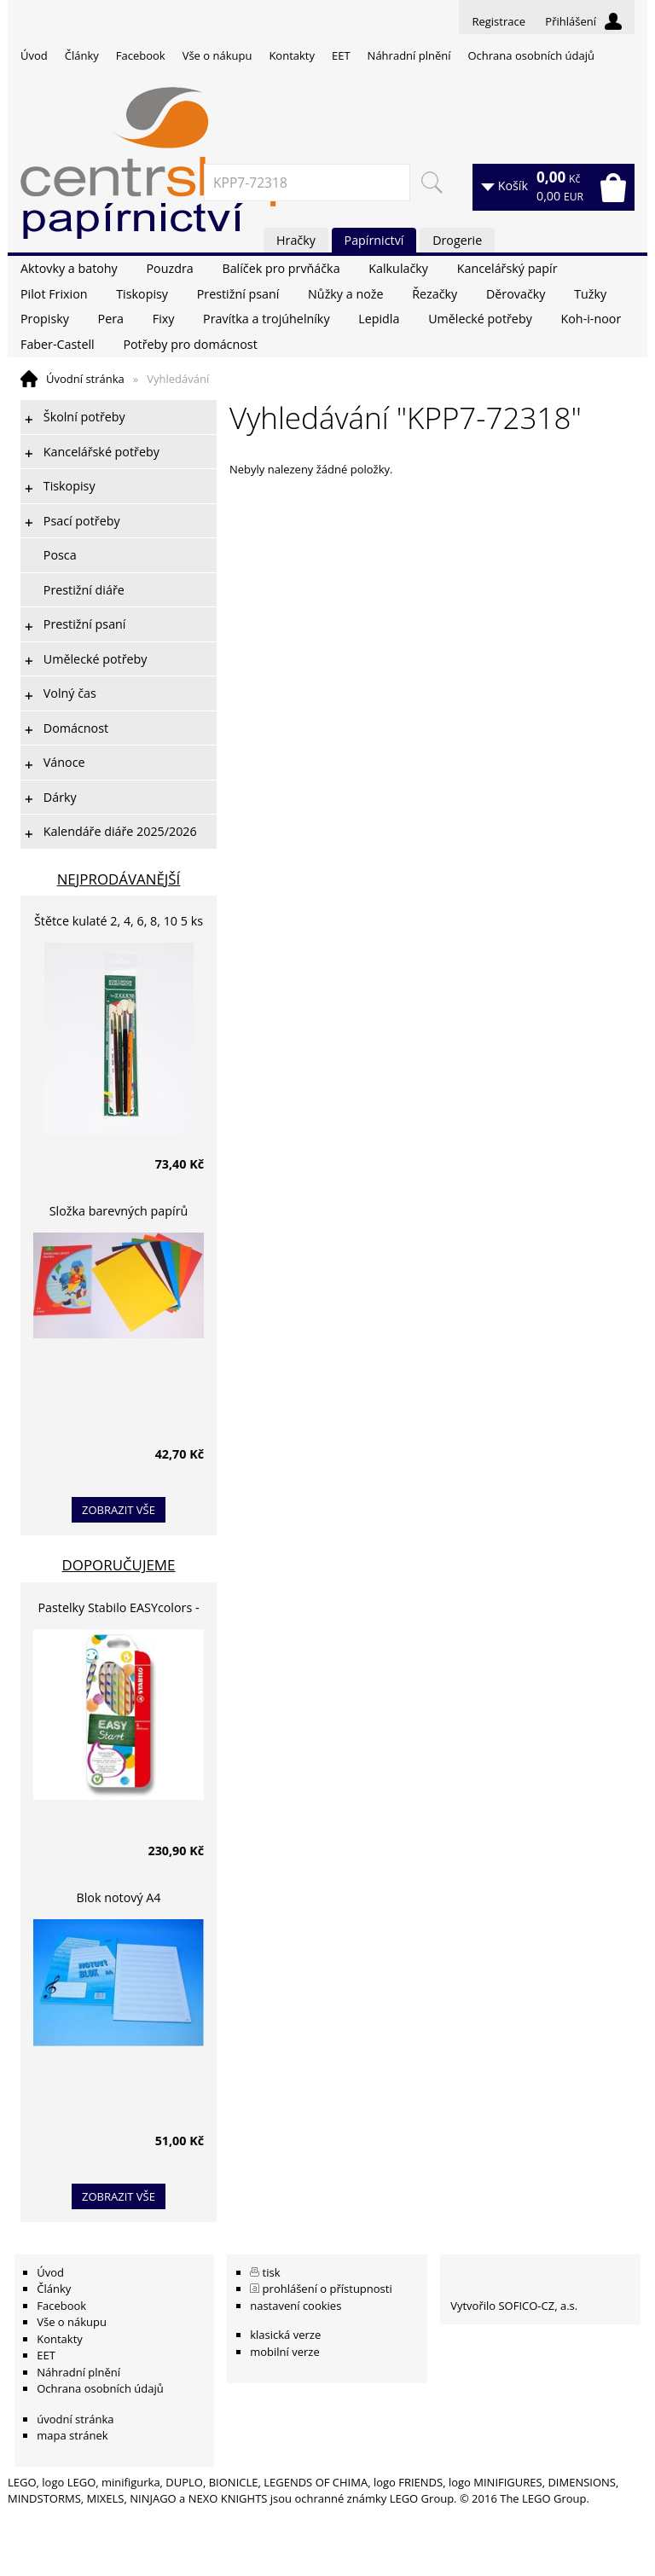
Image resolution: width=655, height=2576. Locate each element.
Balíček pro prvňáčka (280, 268)
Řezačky (434, 294)
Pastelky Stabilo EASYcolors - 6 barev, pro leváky (118, 1610)
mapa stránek (72, 2435)
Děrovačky (515, 294)
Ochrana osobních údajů (530, 55)
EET (341, 55)
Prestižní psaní (238, 294)
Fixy (164, 318)
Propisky (44, 318)
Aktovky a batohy (69, 268)
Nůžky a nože (345, 294)
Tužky (590, 294)
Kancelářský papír (507, 268)
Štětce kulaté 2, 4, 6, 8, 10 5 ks (118, 921)
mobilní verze (285, 2351)
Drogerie (457, 240)
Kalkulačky (398, 268)
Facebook (140, 55)
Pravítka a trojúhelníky (266, 318)
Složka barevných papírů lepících (118, 1213)
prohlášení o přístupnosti (327, 2288)
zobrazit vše (118, 1509)
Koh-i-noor (591, 318)
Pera (111, 318)
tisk (272, 2272)
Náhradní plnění (409, 55)
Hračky (296, 240)
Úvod (34, 55)
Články (82, 55)
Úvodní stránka (85, 378)
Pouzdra (169, 268)
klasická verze (285, 2334)
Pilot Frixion (54, 294)
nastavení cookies (295, 2305)
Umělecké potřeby (480, 318)
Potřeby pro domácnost (190, 344)
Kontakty (292, 55)
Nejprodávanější (119, 879)
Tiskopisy (142, 294)
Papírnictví (374, 240)
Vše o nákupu (217, 55)
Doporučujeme (119, 1565)
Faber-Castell (57, 344)
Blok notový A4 (119, 1897)
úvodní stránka (75, 2419)
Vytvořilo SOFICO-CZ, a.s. (513, 2305)
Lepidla (378, 318)
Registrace (498, 21)
